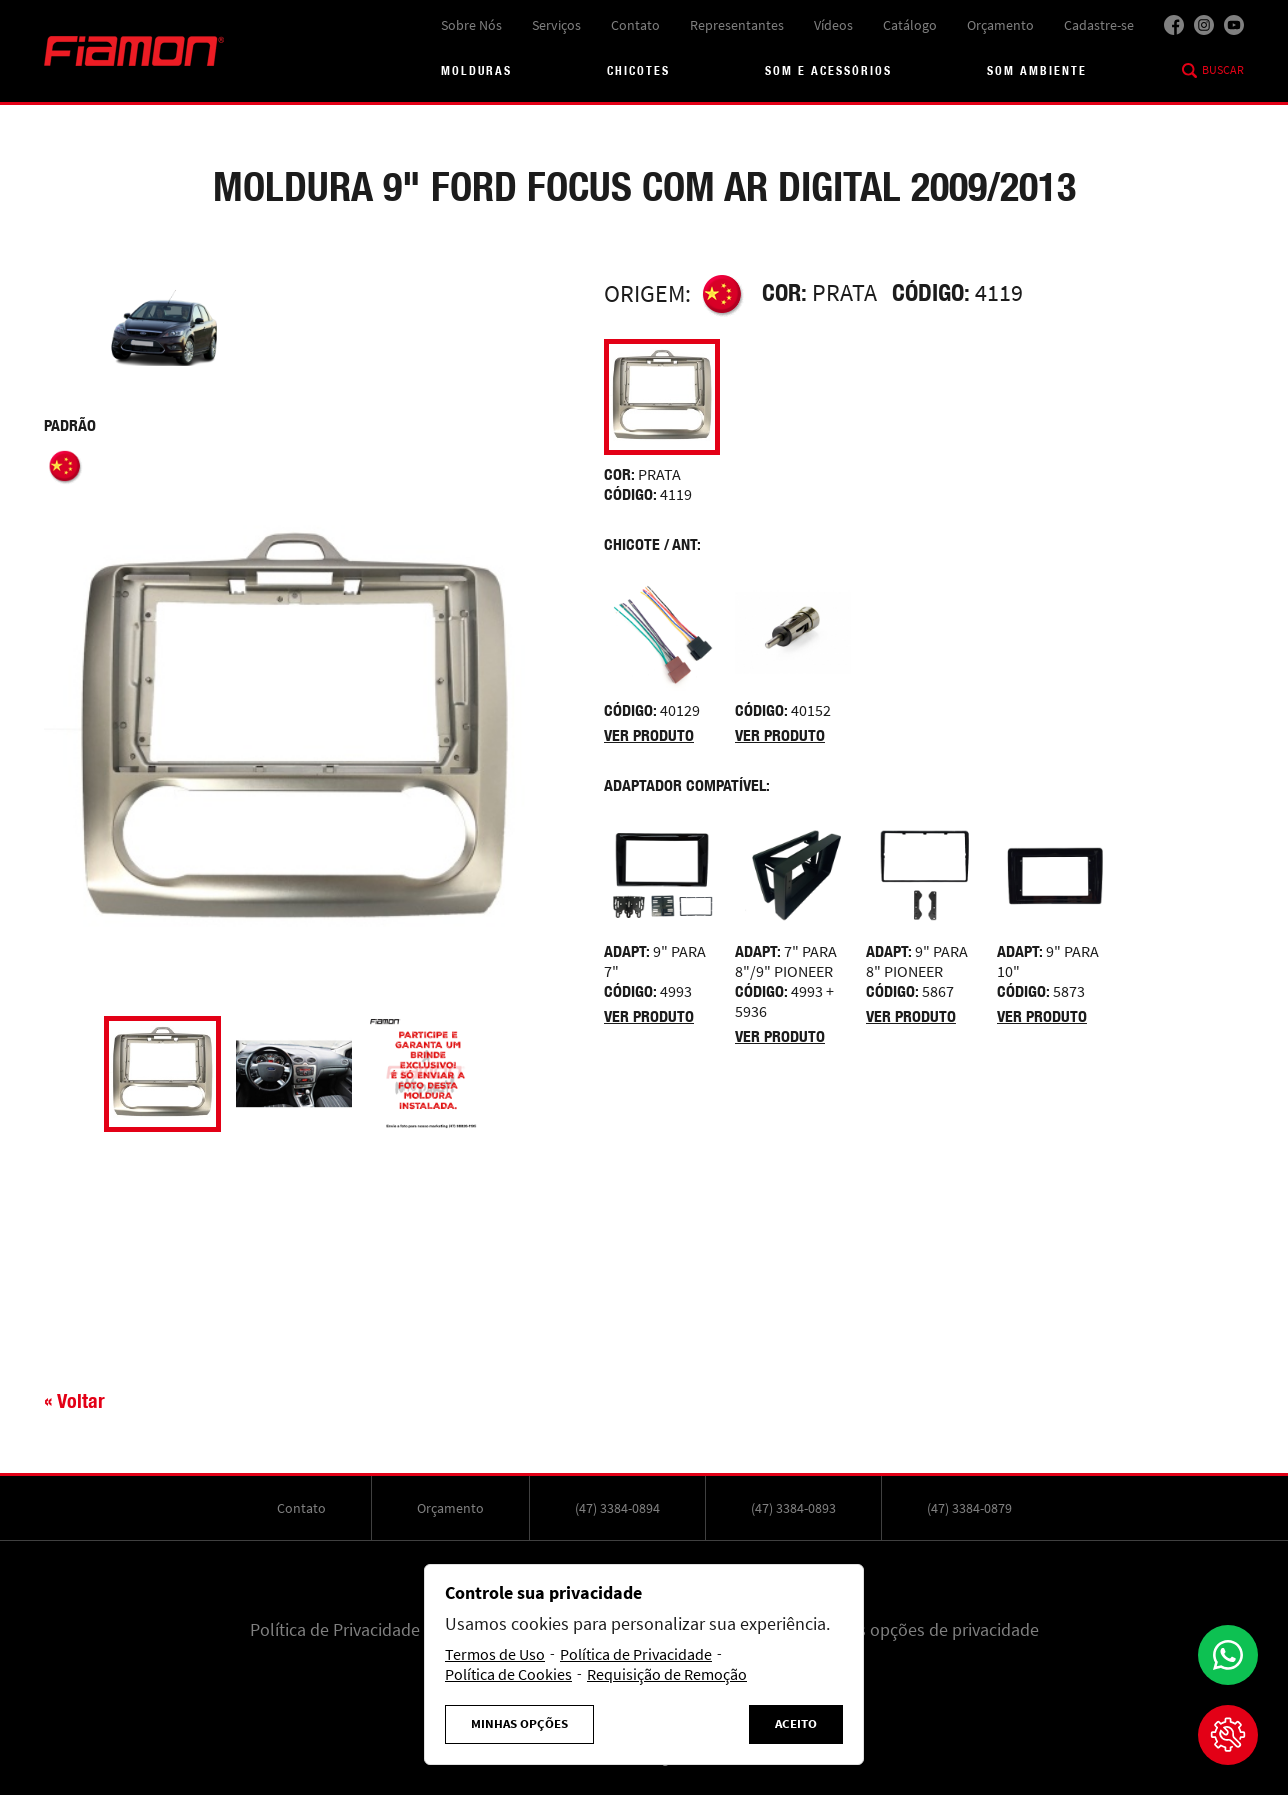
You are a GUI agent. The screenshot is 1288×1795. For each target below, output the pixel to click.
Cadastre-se (1099, 25)
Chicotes (638, 70)
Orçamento (1000, 25)
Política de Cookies (508, 1675)
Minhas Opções (519, 1724)
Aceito (796, 1724)
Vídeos (833, 25)
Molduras (476, 70)
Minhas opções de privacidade (925, 1630)
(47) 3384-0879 (969, 1508)
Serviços (556, 25)
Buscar (1223, 70)
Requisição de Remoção (667, 1675)
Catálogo (910, 25)
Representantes (737, 25)
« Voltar (74, 1400)
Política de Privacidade (335, 1630)
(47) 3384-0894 (617, 1508)
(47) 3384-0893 (793, 1508)
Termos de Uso (495, 1655)
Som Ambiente (1037, 70)
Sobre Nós (471, 25)
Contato (635, 25)
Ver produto (649, 735)
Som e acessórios (828, 70)
